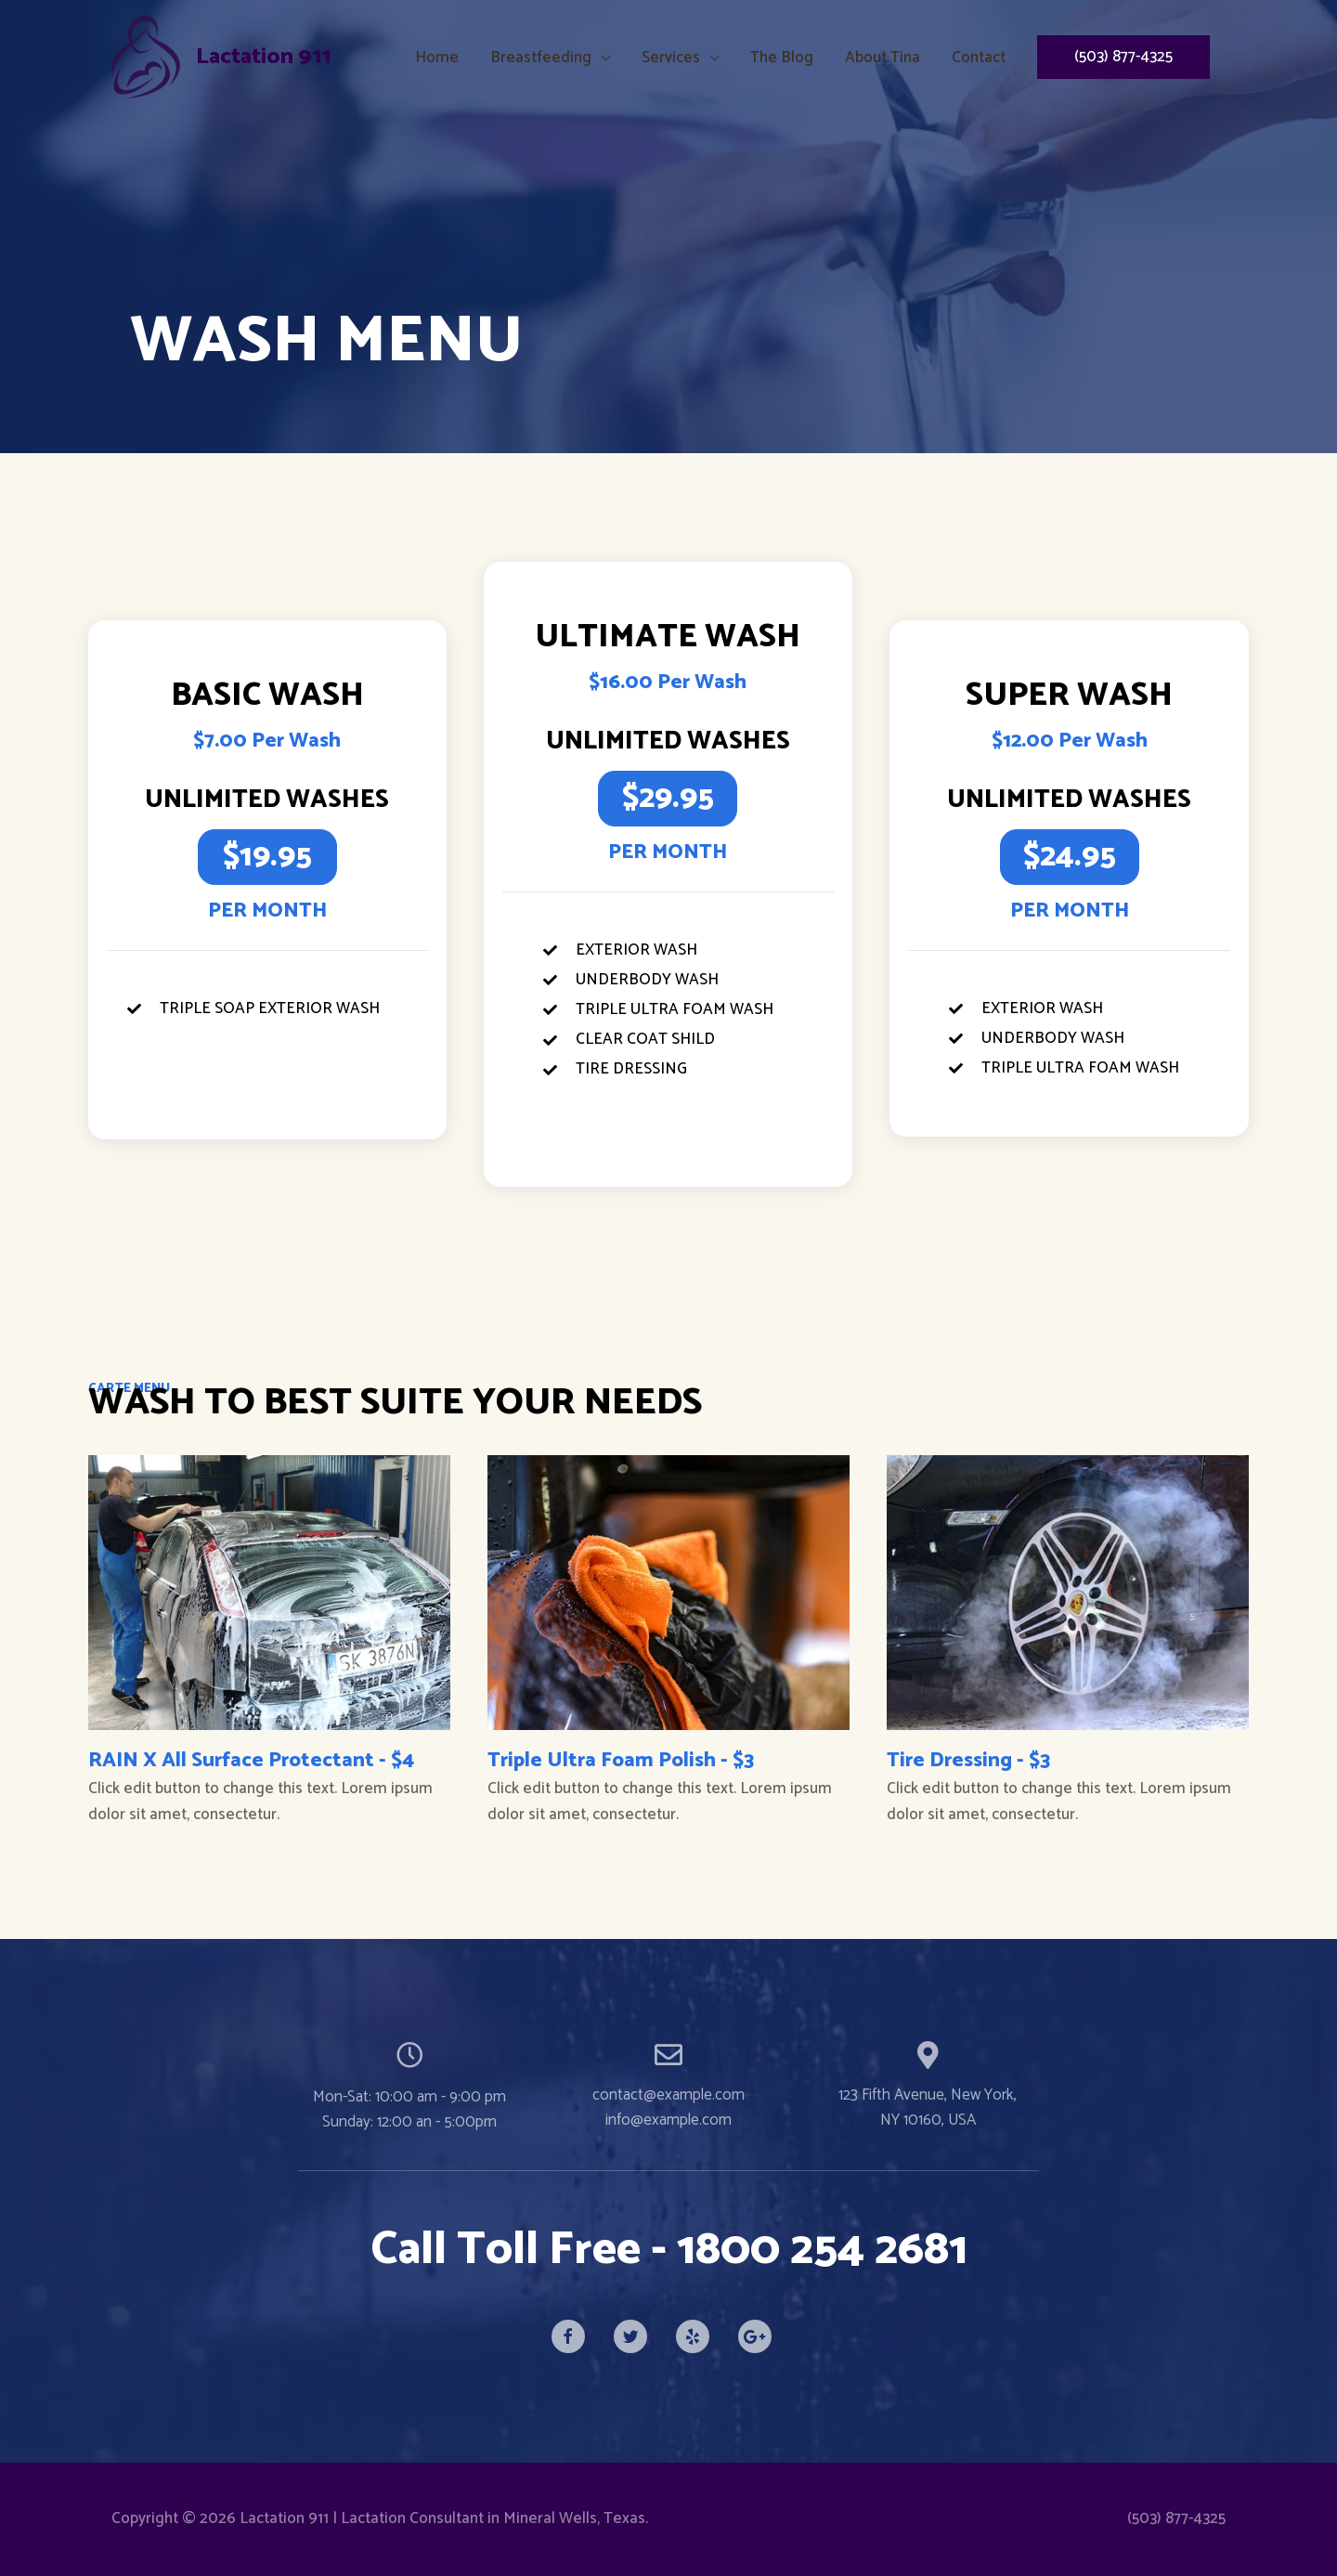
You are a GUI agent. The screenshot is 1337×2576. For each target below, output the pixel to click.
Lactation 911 (266, 56)
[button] (267, 857)
